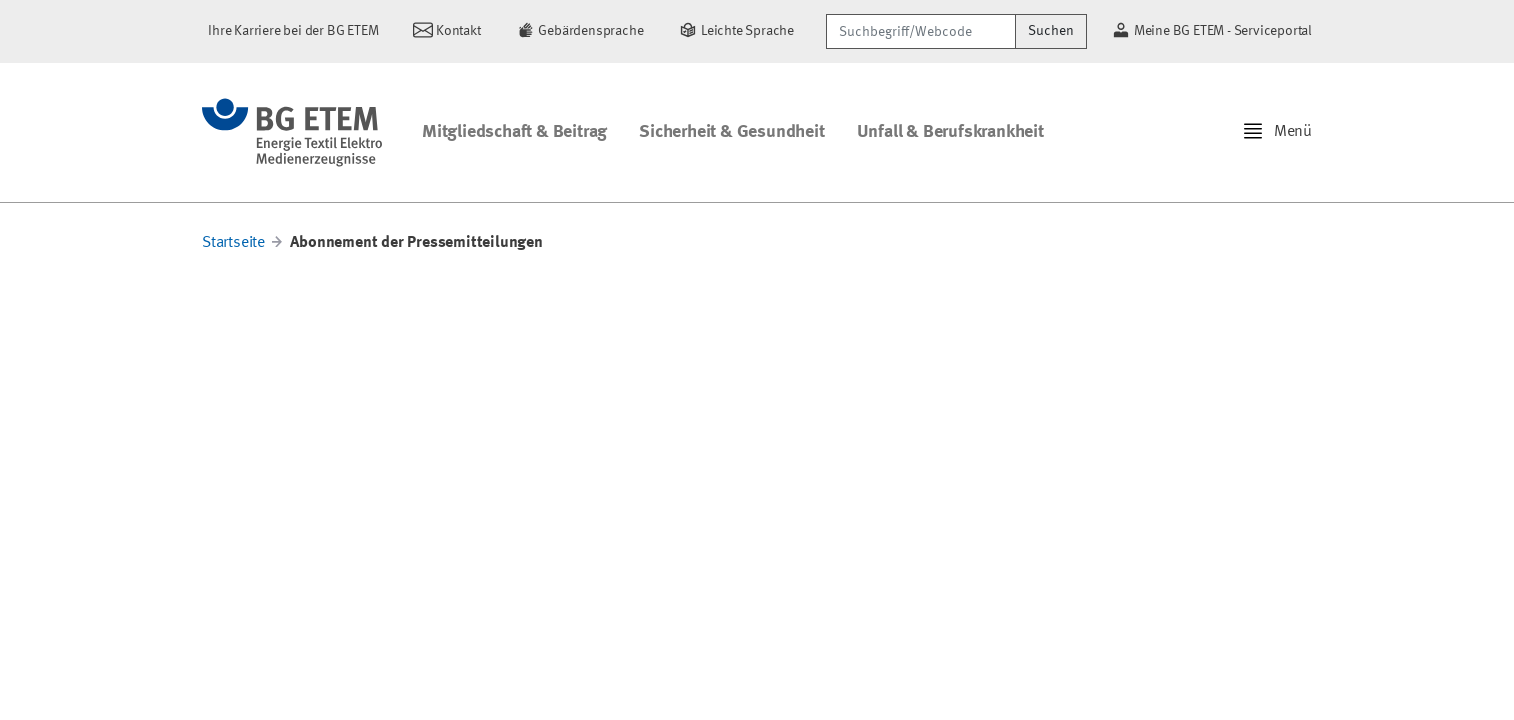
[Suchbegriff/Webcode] (921, 31)
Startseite (233, 243)
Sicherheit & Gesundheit (731, 132)
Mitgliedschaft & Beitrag (514, 132)
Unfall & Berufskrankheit (950, 132)
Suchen (1051, 31)
